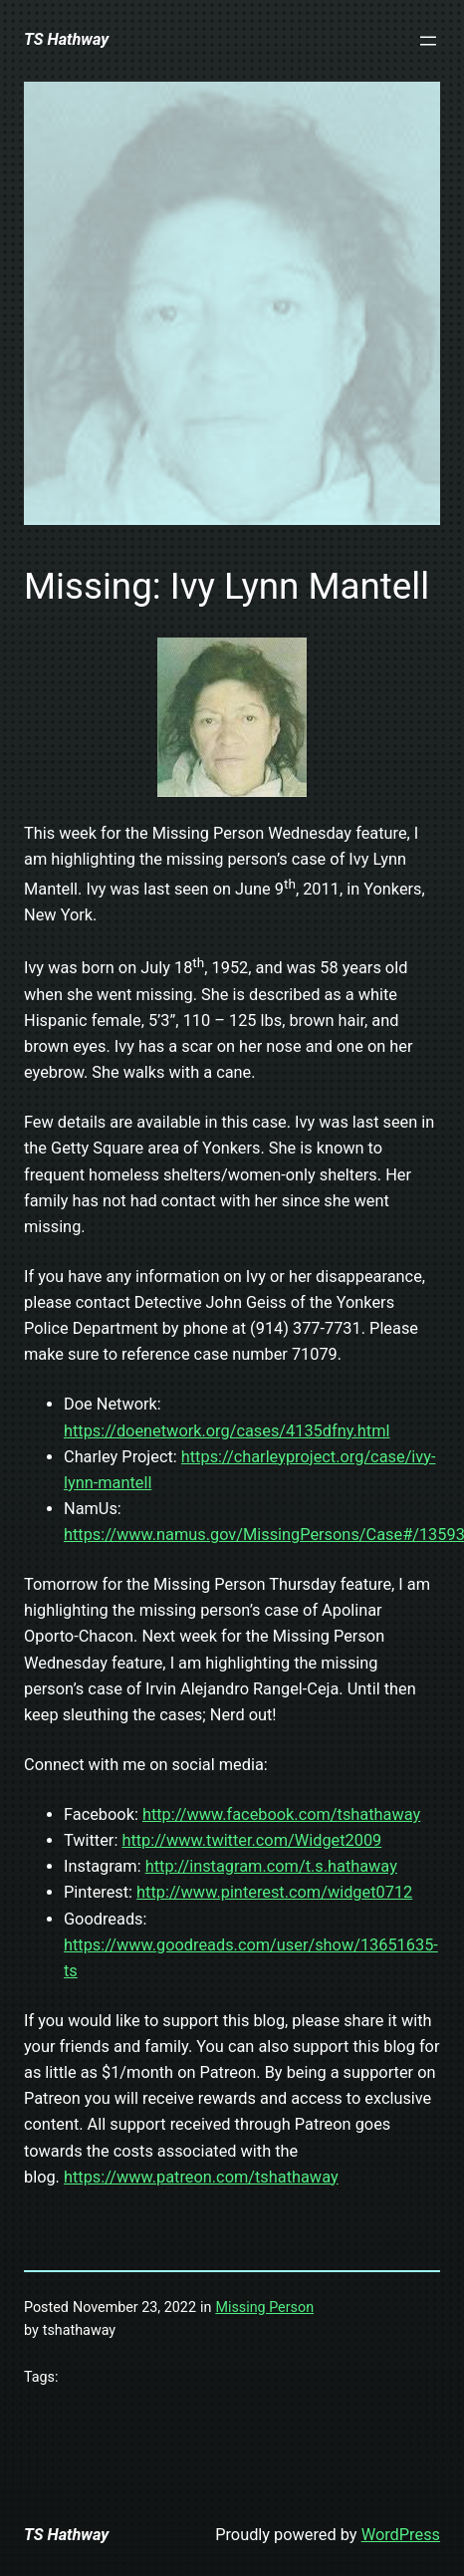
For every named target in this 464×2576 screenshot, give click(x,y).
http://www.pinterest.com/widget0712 (274, 1892)
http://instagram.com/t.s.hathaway (271, 1866)
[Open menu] (428, 41)
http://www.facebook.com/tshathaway (281, 1814)
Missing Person (264, 2307)
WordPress (400, 2534)
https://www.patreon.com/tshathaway (201, 2177)
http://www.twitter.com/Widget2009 (251, 1840)
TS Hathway (66, 39)
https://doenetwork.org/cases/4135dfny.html (227, 1430)
